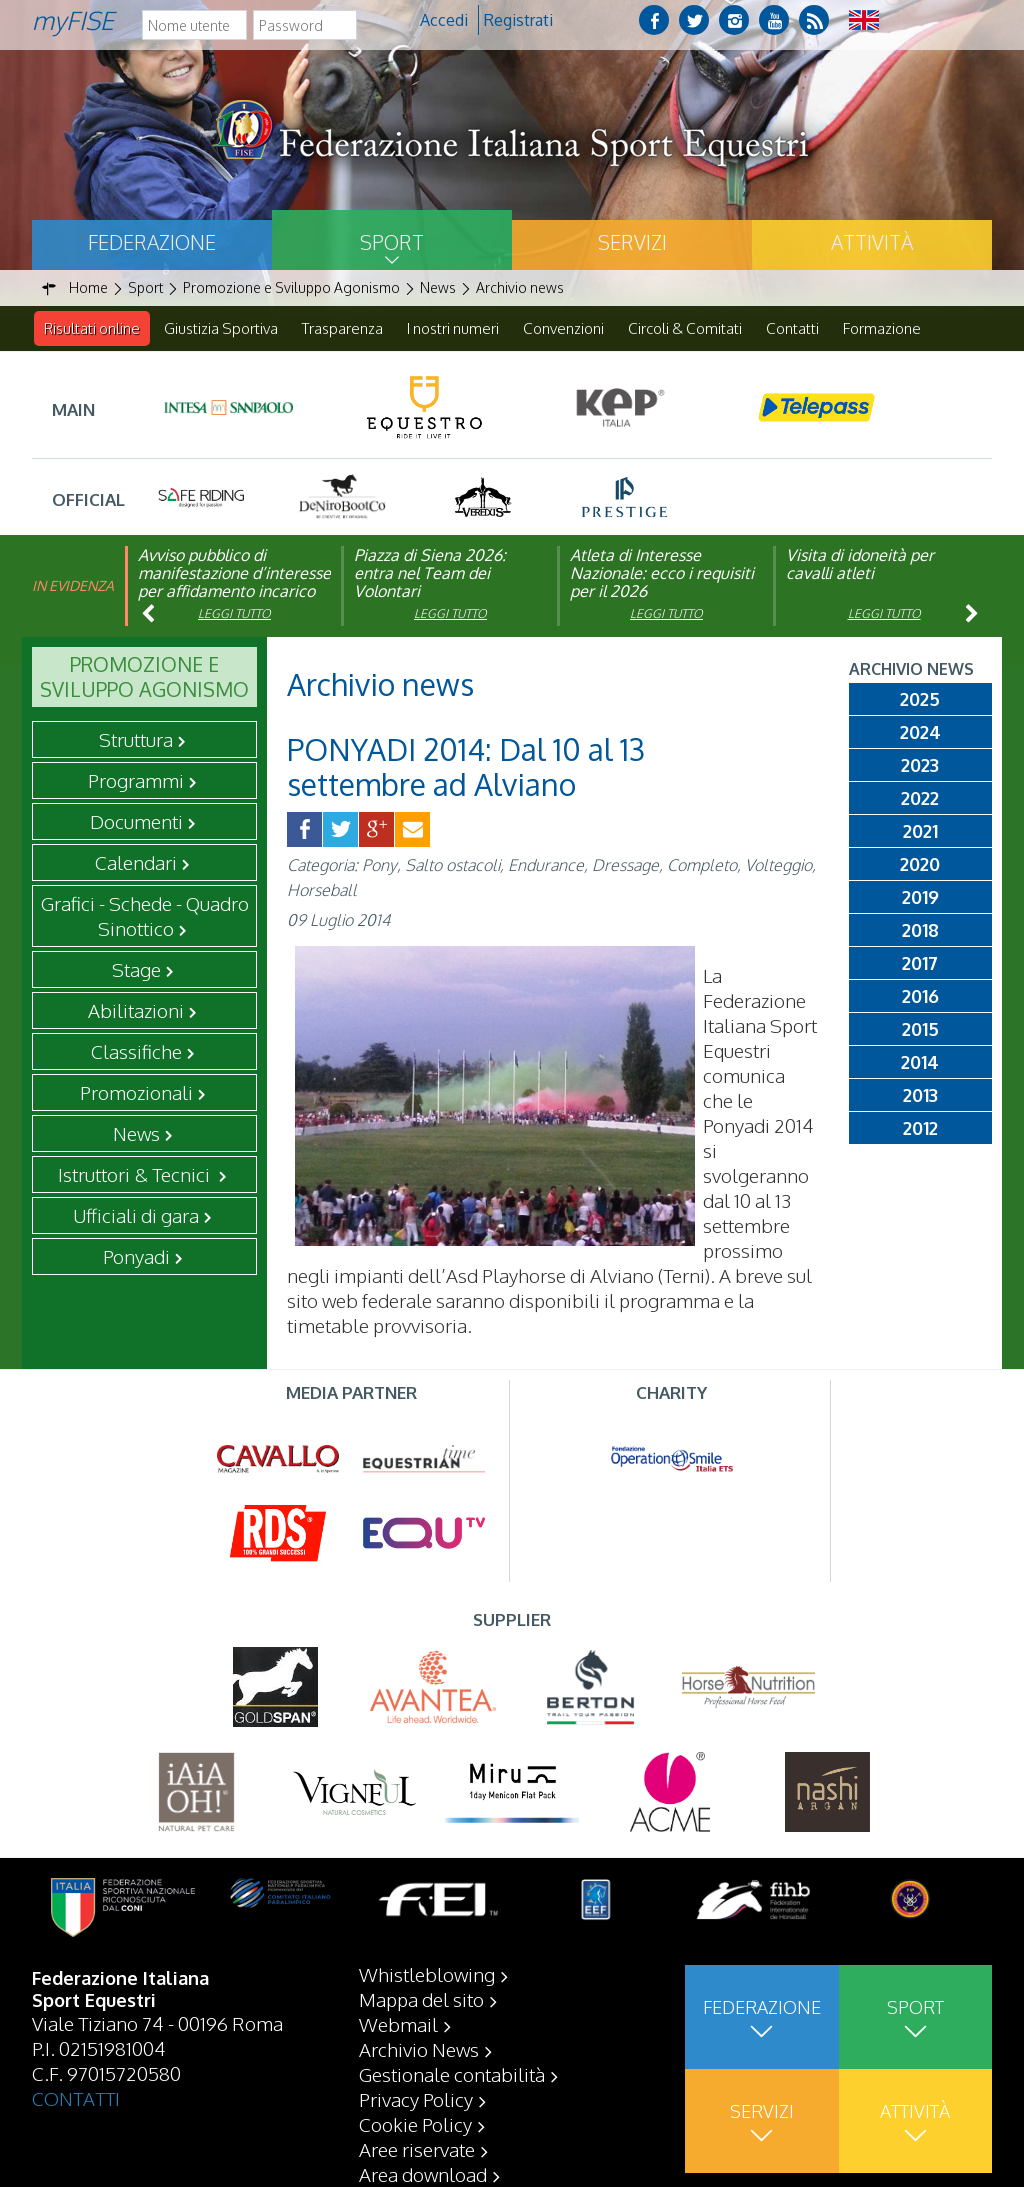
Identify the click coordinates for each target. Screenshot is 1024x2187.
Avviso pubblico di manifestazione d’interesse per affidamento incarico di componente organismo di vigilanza (234, 592)
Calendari (136, 863)
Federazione (152, 242)
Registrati (518, 20)
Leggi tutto (234, 614)
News (136, 1134)
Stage (136, 970)
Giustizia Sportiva (221, 328)
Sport (392, 242)
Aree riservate (417, 2149)
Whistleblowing (427, 1974)
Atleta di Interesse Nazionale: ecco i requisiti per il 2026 (662, 574)
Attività (872, 242)
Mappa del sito (421, 1999)
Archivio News (419, 2049)
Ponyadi (136, 1257)
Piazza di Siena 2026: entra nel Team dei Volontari (430, 574)
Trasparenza (342, 328)
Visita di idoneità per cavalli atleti (860, 565)
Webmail (398, 2024)
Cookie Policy (415, 2124)
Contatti (792, 328)
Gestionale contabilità (452, 2074)
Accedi (444, 20)
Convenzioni (563, 328)
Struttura (136, 740)
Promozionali (136, 1093)
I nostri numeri (453, 328)
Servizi (632, 242)
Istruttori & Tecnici (136, 1175)
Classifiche (136, 1052)
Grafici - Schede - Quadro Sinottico (145, 916)
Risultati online (92, 328)
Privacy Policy (416, 2099)
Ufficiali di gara (136, 1216)
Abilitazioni (136, 1011)
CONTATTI (76, 2098)
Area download (423, 2174)
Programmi (136, 781)
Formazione (882, 328)
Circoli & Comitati (685, 328)
